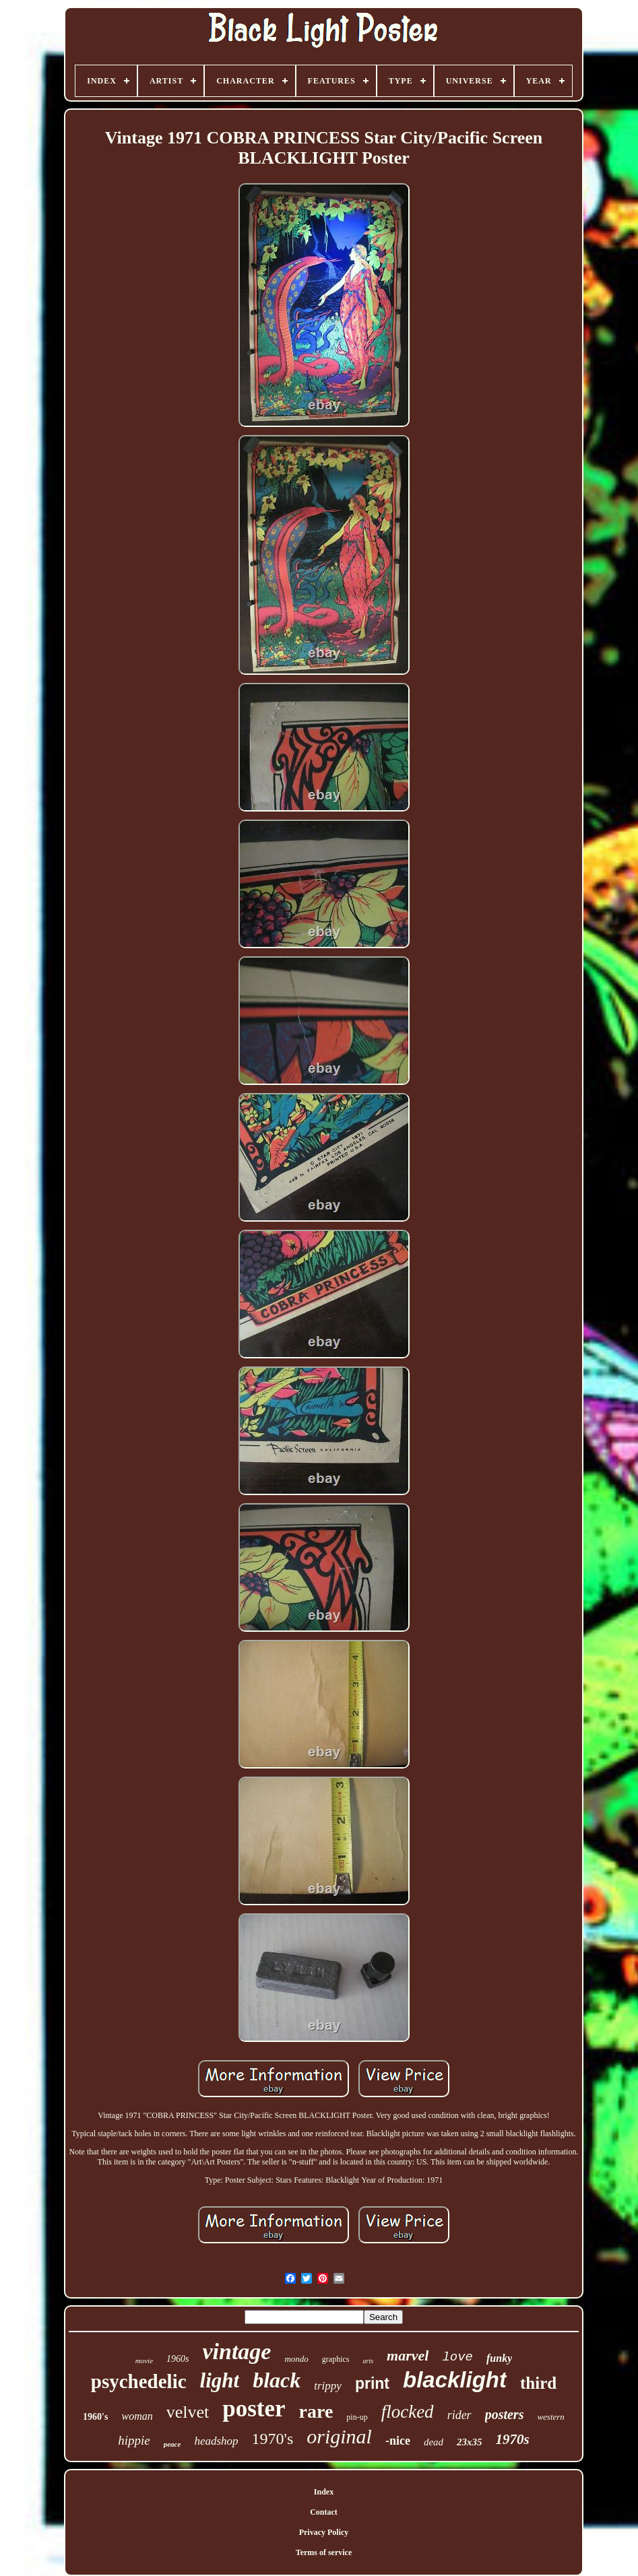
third (538, 2383)
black (276, 2380)
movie (144, 2360)
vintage (236, 2351)
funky (499, 2358)
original (339, 2436)
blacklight (455, 2379)
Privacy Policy (324, 2532)
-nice (397, 2440)
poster (253, 2409)
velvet (188, 2412)
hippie (134, 2440)
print (372, 2383)
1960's (95, 2417)
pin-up (356, 2417)
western (550, 2417)
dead (433, 2442)
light (220, 2380)
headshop (216, 2441)
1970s (513, 2439)
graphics (336, 2359)
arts (368, 2361)
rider (459, 2415)
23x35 (469, 2442)
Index (323, 2492)
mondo (296, 2359)
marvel (407, 2355)
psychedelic (139, 2381)
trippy (328, 2385)
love (457, 2357)
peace (172, 2444)
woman (136, 2416)
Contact (324, 2512)
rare (316, 2411)
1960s (177, 2359)
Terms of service (324, 2552)
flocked (407, 2412)
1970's (273, 2438)
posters (504, 2414)
